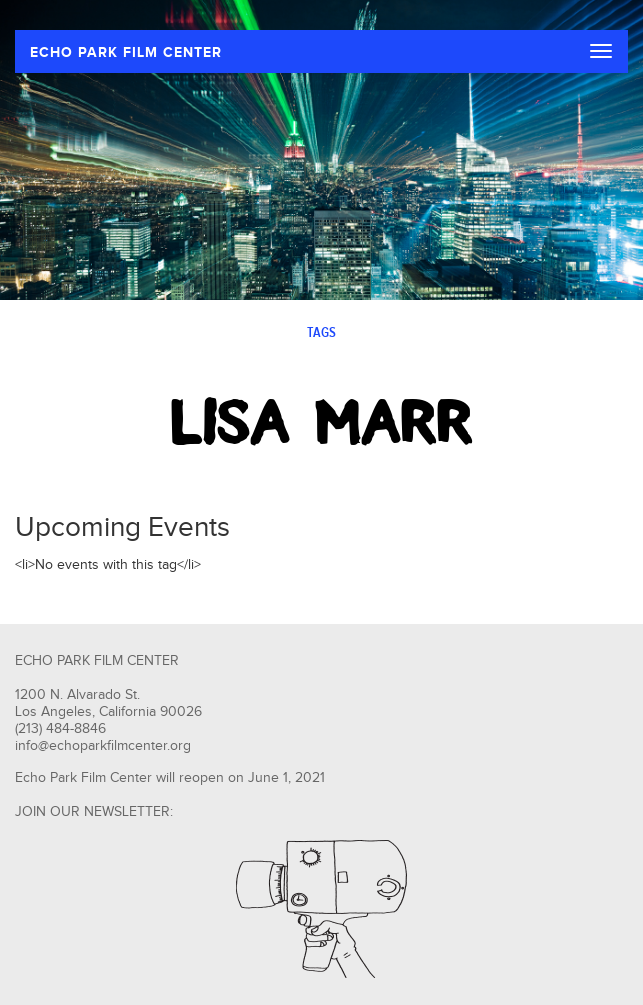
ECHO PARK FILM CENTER (126, 52)
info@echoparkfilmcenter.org (103, 746)
